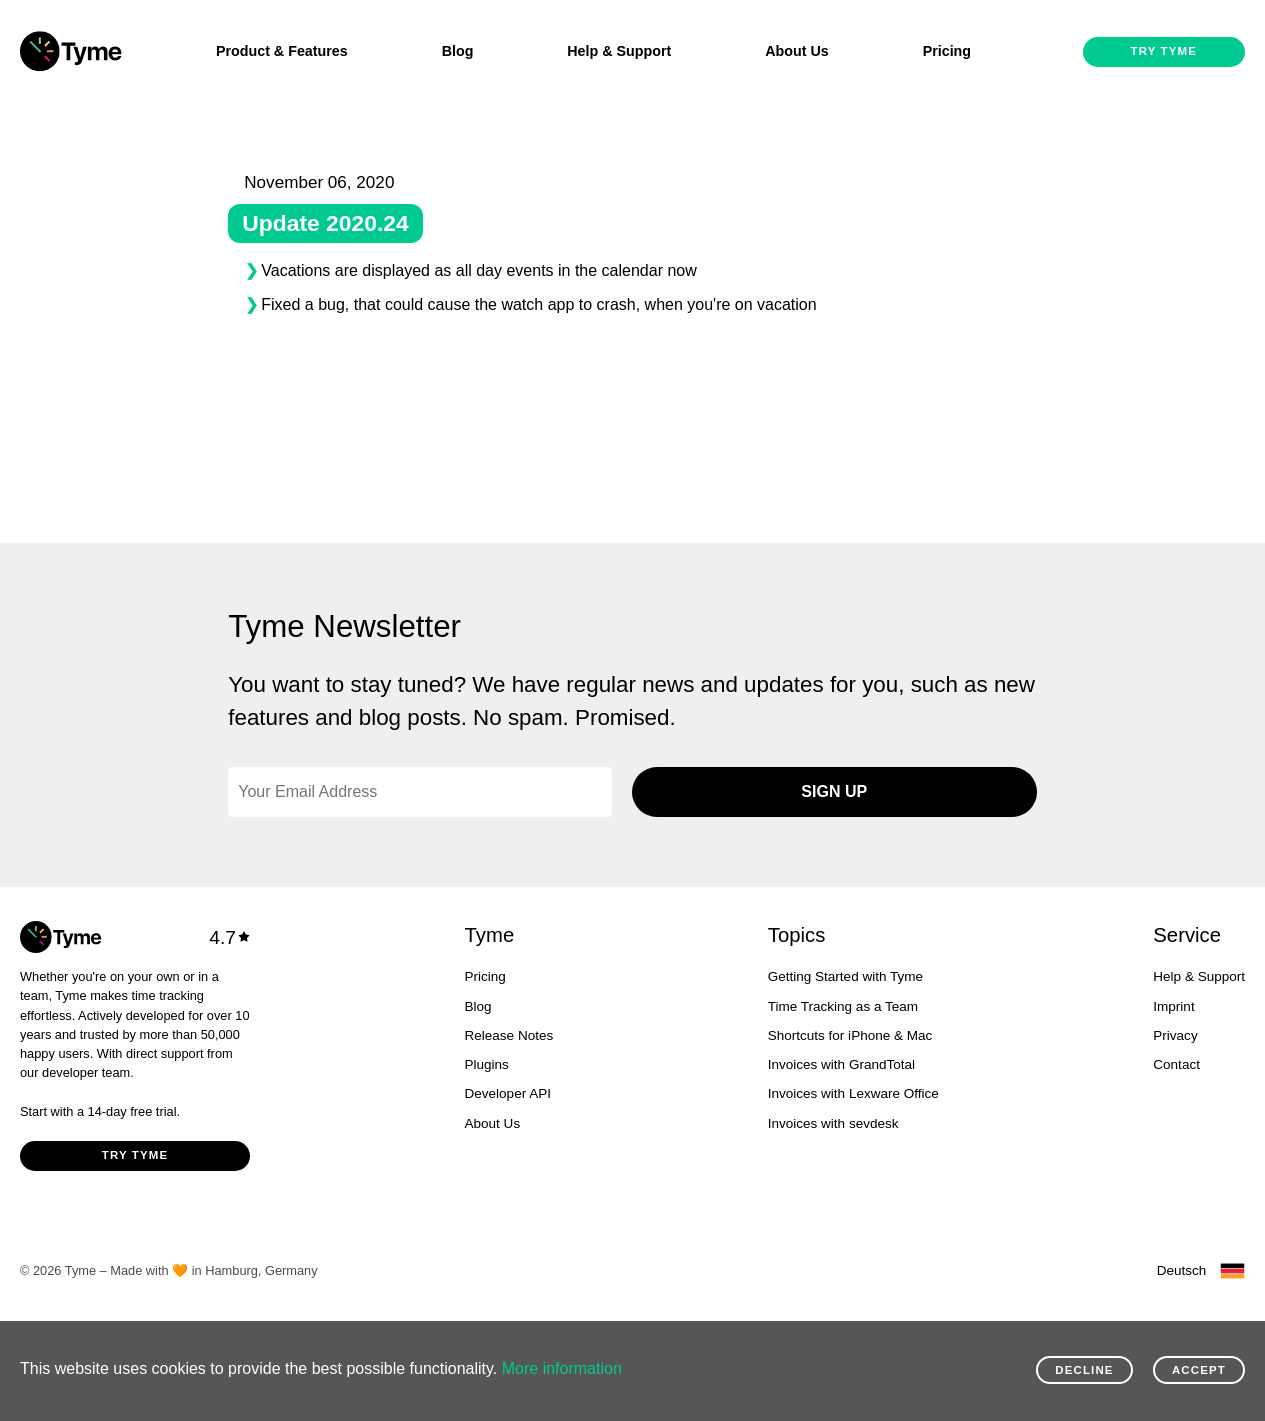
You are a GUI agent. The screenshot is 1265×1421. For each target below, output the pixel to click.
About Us (797, 51)
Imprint (1173, 1006)
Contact (1176, 1064)
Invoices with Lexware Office (853, 1093)
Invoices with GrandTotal (841, 1064)
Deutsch (1182, 1270)
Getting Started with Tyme (845, 976)
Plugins (487, 1064)
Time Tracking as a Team (843, 1006)
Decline (1084, 1370)
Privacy (1175, 1035)
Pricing (947, 51)
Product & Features (282, 51)
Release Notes (509, 1035)
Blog (458, 51)
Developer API (508, 1093)
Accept (1199, 1370)
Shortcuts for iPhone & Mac (850, 1035)
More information (562, 1368)
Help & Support (619, 51)
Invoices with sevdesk (833, 1123)
